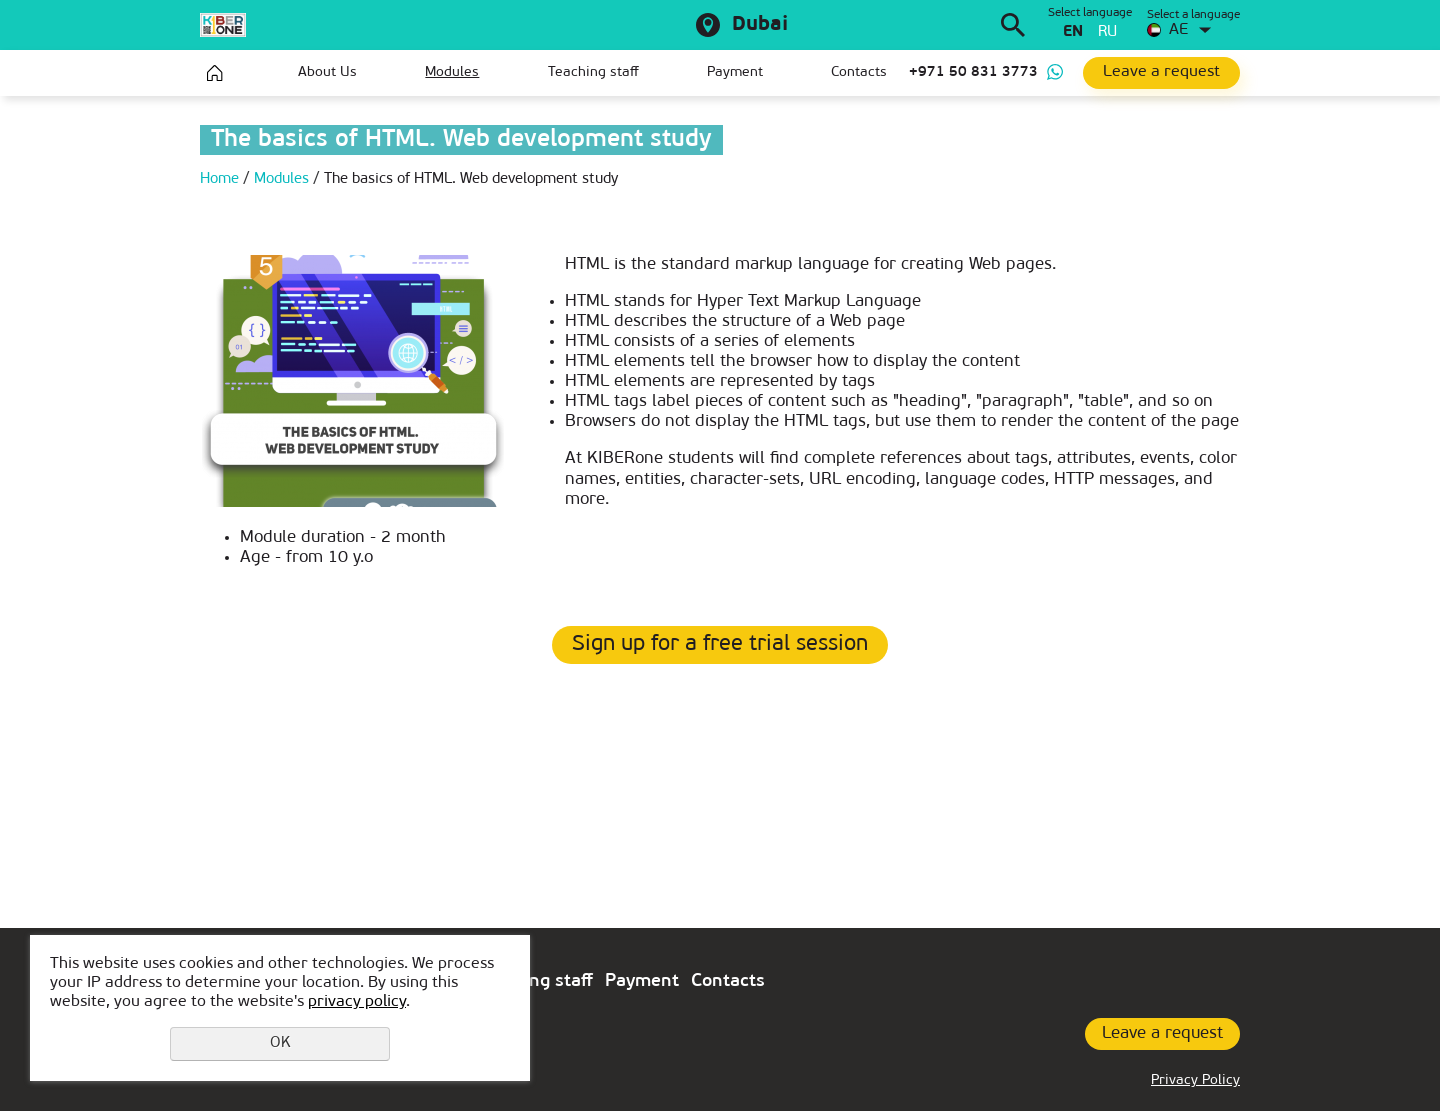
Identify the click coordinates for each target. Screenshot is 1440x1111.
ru (1107, 32)
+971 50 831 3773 (973, 72)
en (1073, 32)
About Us (327, 72)
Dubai (760, 25)
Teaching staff (593, 72)
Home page (215, 73)
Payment (735, 72)
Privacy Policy (1195, 1080)
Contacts (859, 72)
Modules (452, 72)
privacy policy (357, 1002)
